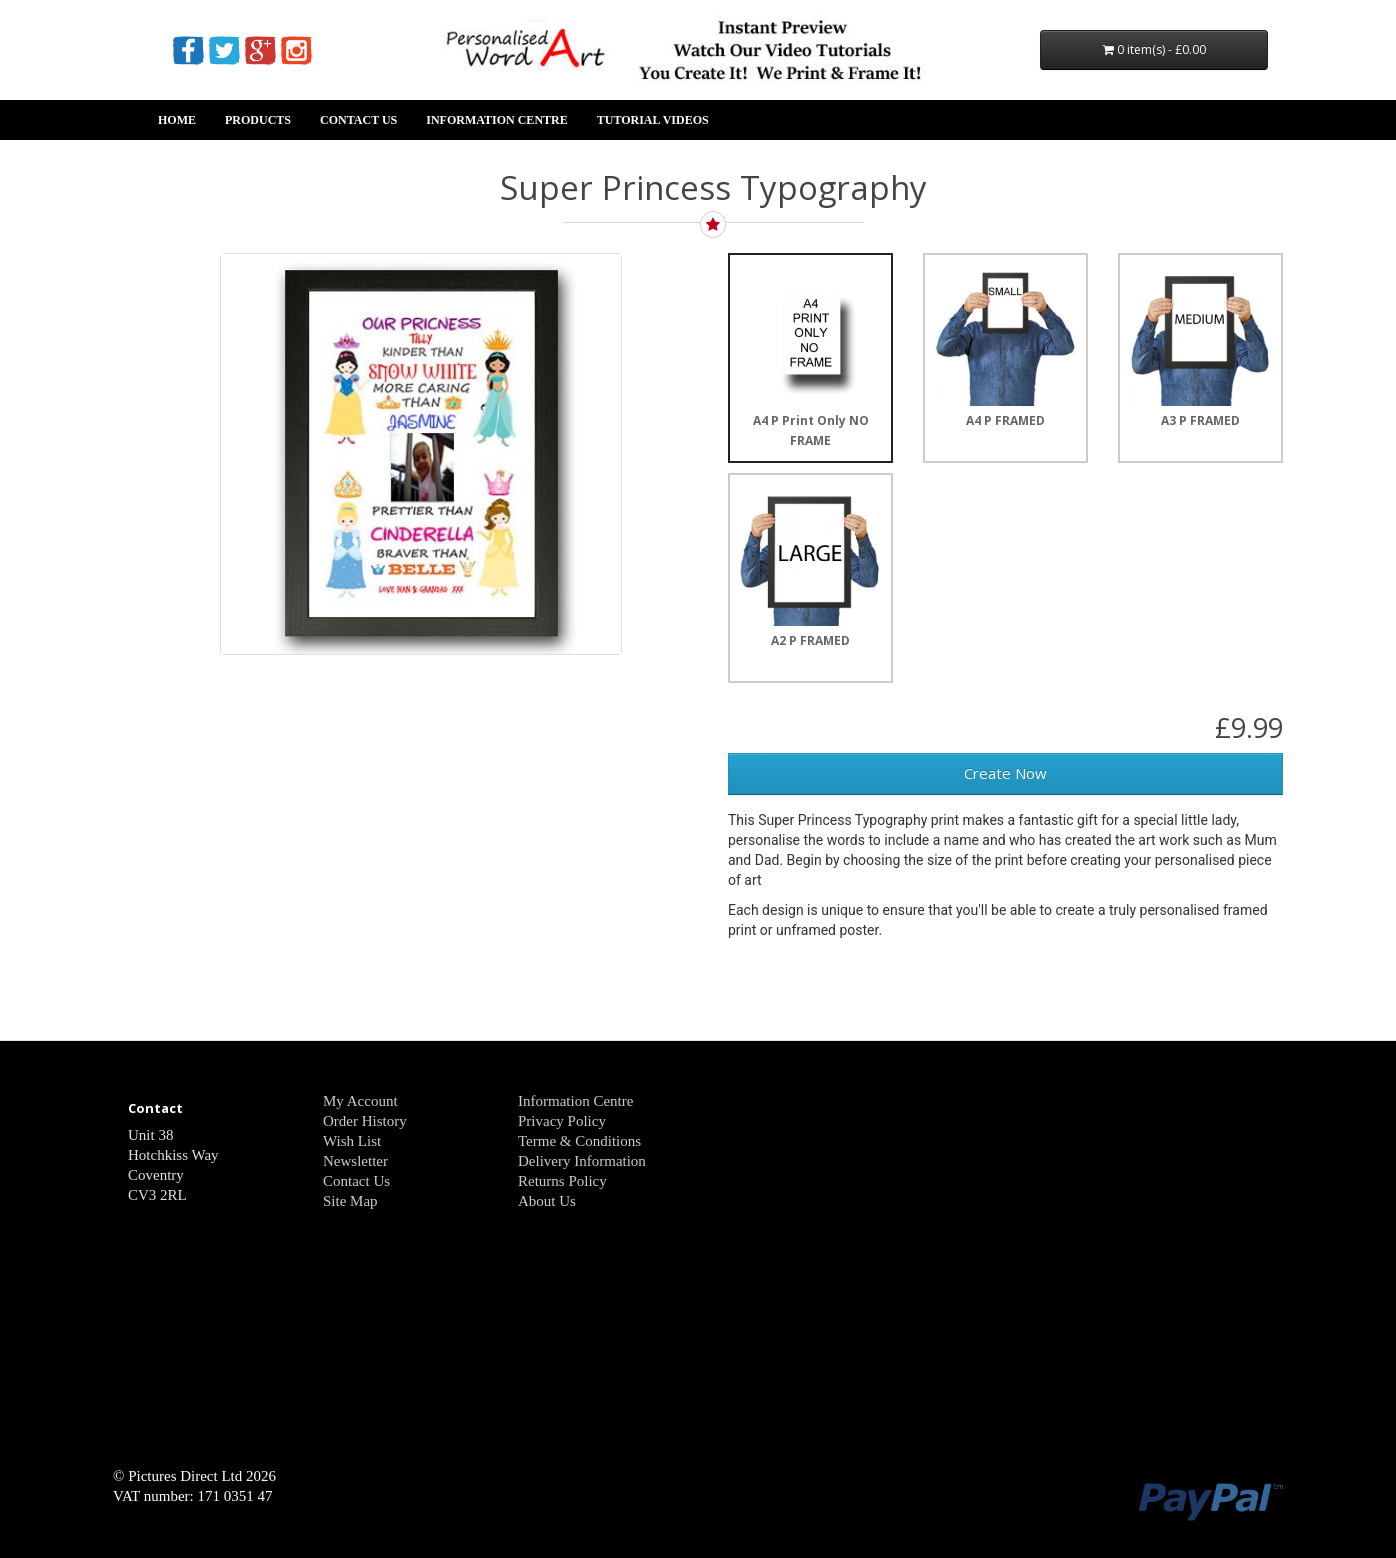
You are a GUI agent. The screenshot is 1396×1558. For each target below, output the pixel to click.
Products (258, 120)
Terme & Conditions (579, 1141)
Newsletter (355, 1161)
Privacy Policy (562, 1121)
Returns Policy (562, 1181)
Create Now (1005, 773)
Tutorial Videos (653, 120)
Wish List (352, 1141)
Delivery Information (582, 1161)
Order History (365, 1121)
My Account (360, 1101)
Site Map (350, 1201)
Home (177, 120)
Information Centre (496, 120)
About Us (547, 1201)
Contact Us (358, 120)
